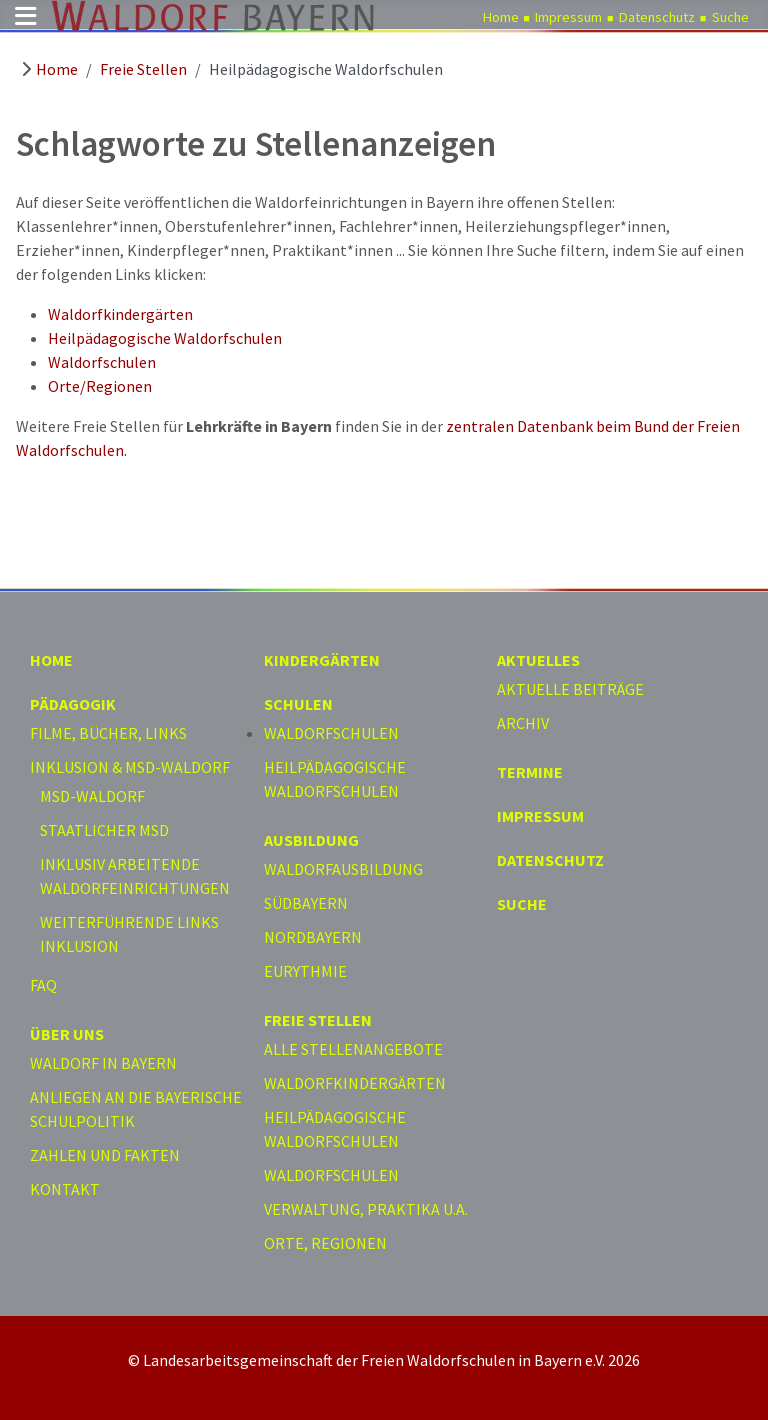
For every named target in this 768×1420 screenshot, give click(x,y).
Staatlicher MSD (104, 830)
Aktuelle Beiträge (570, 689)
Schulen (298, 704)
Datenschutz (657, 17)
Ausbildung (311, 840)
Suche (730, 17)
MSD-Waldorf (92, 796)
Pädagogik (73, 704)
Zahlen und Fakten (105, 1155)
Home (501, 17)
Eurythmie (305, 971)
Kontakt (65, 1189)
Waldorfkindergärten (120, 314)
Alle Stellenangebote (353, 1049)
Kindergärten (322, 660)
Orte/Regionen (100, 386)
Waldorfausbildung (343, 869)
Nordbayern (313, 937)
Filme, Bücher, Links (108, 733)
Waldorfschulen (102, 362)
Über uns (67, 1034)
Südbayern (306, 903)
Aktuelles (538, 660)
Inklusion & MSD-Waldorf (130, 767)
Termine (530, 772)
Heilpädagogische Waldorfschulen (165, 338)
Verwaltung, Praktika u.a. (366, 1209)
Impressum (568, 17)
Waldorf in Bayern (103, 1063)
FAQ (43, 985)
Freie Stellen (318, 1020)
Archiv (523, 723)
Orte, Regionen (325, 1243)
